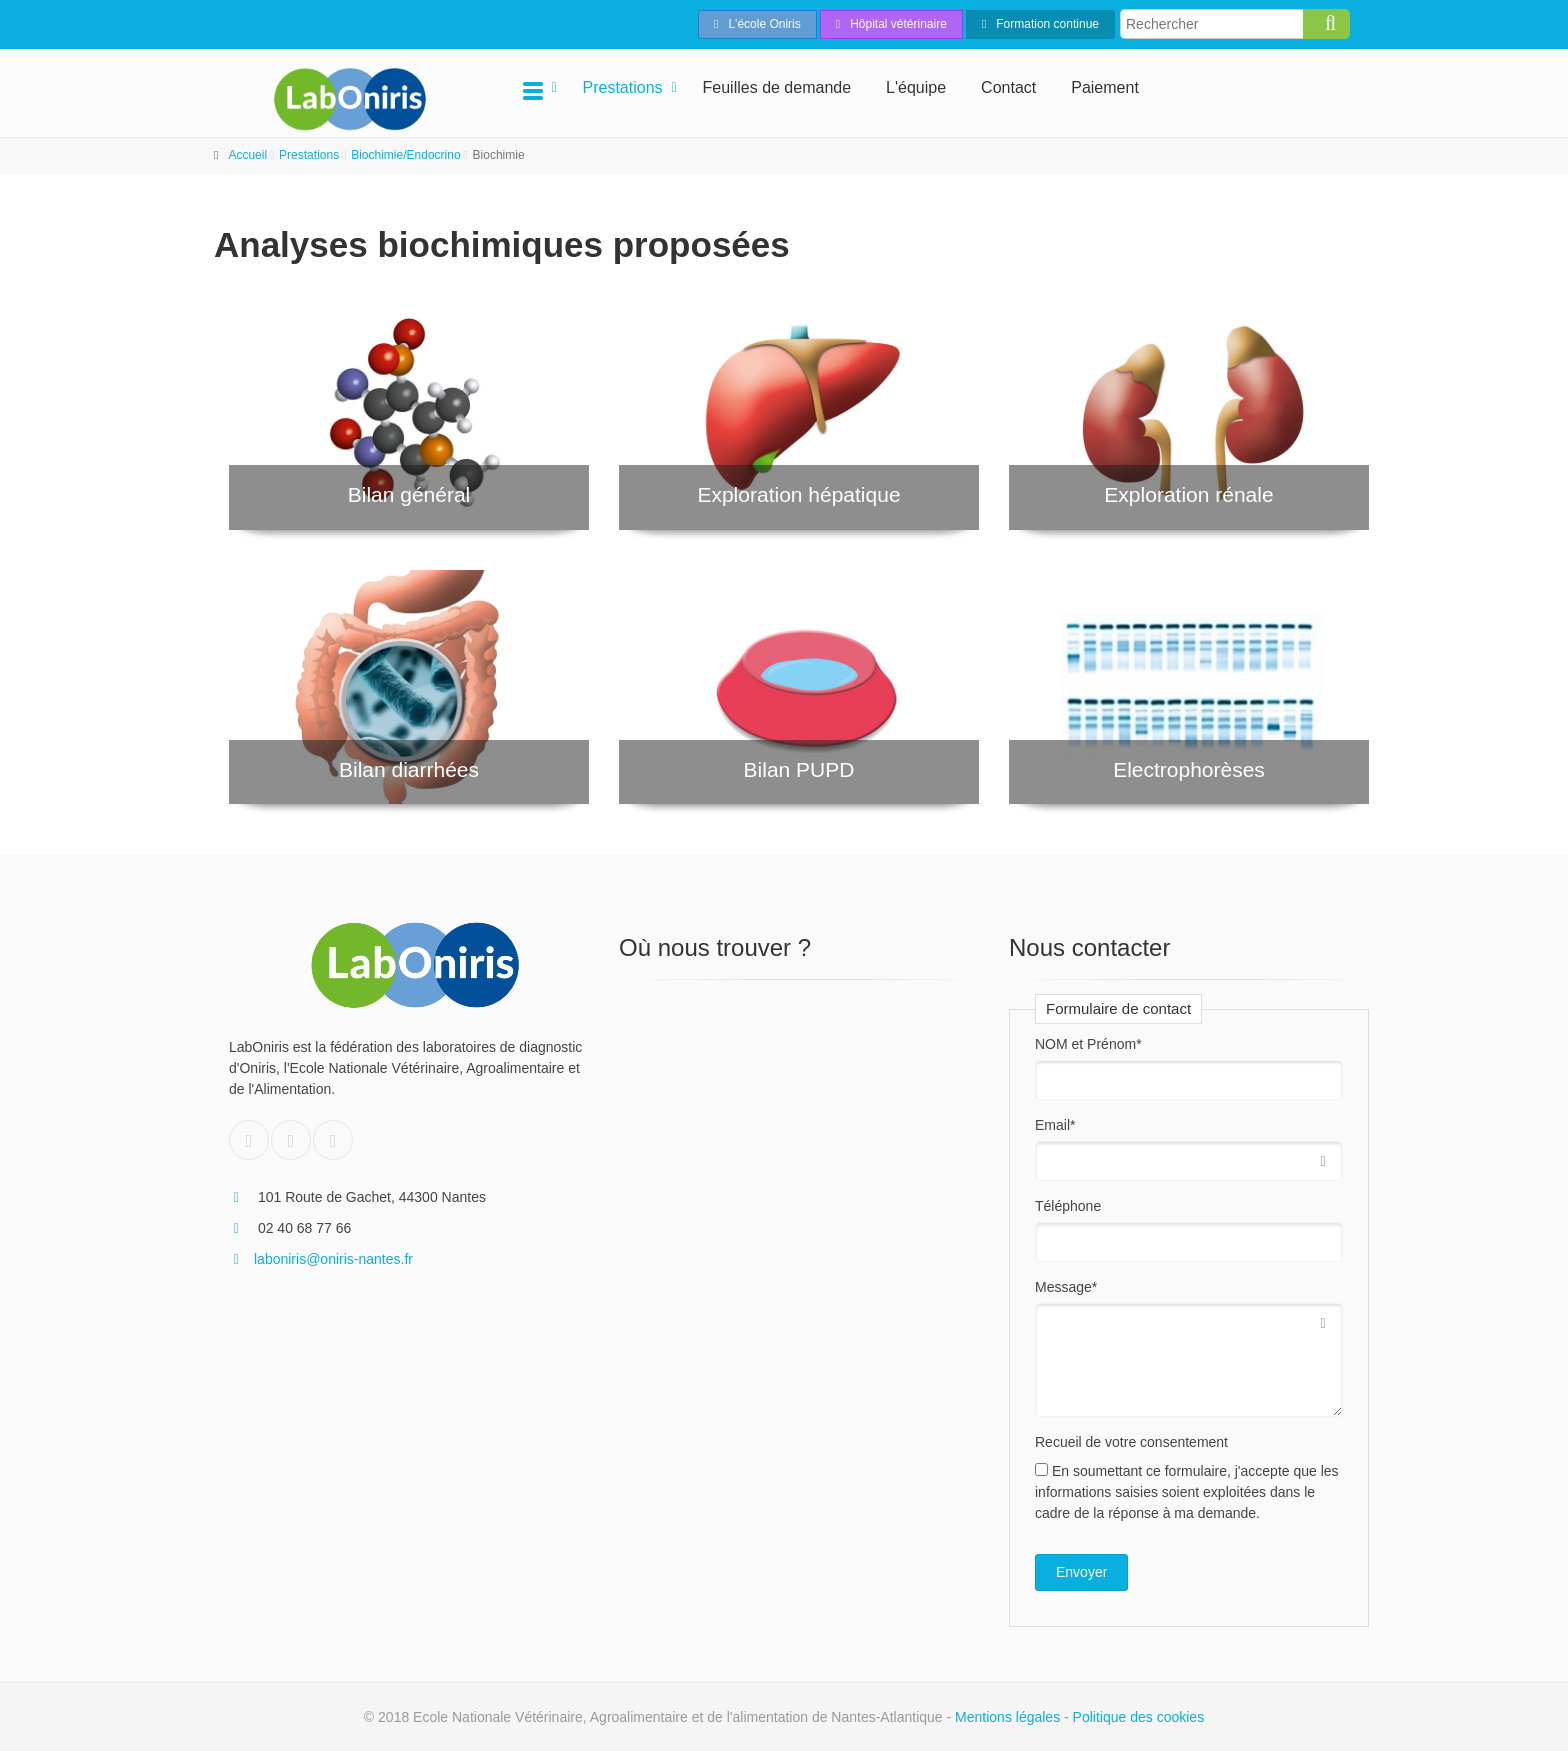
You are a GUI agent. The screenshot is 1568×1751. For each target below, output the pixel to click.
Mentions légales (1007, 1717)
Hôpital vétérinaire (891, 24)
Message (1066, 1287)
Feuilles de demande (777, 87)
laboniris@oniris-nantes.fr (321, 1259)
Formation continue (1040, 24)
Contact (1008, 87)
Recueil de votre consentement (1131, 1442)
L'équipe (916, 87)
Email (1055, 1125)
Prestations (623, 87)
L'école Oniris (757, 24)
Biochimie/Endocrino (405, 155)
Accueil (247, 155)
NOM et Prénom (1088, 1044)
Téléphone (1068, 1206)
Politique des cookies (1139, 1717)
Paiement (1105, 87)
